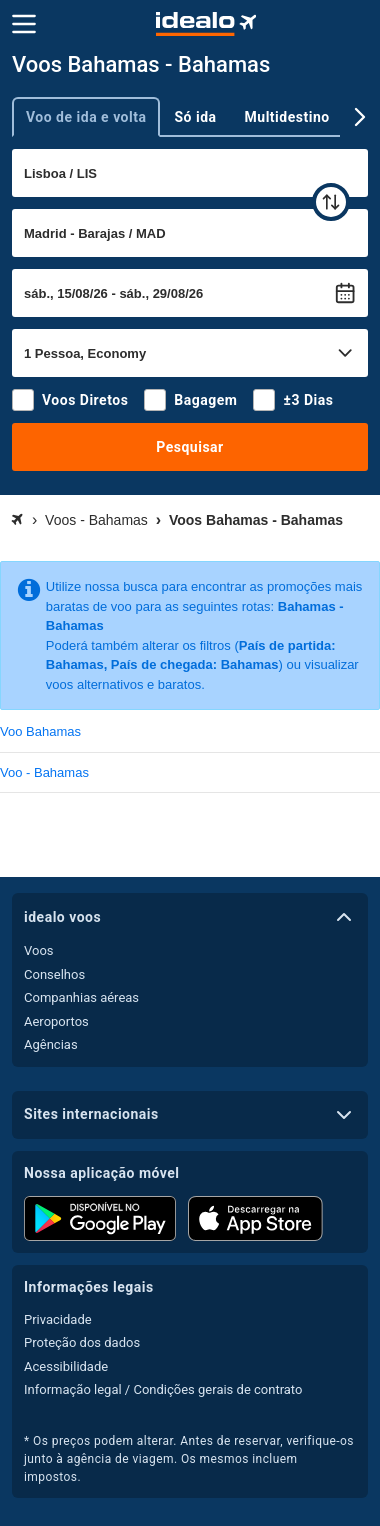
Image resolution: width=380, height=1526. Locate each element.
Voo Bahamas (40, 731)
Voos (39, 950)
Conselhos (54, 974)
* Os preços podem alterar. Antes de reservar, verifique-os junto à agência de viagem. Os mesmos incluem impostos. (189, 1459)
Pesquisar (189, 447)
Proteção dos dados (82, 1342)
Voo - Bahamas (44, 772)
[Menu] (24, 24)
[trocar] (331, 202)
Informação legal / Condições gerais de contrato (163, 1389)
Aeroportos (56, 1021)
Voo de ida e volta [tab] (86, 117)
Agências (51, 1044)
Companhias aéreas (81, 997)
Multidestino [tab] (287, 117)
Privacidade (58, 1319)
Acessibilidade (66, 1366)
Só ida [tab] (195, 117)
